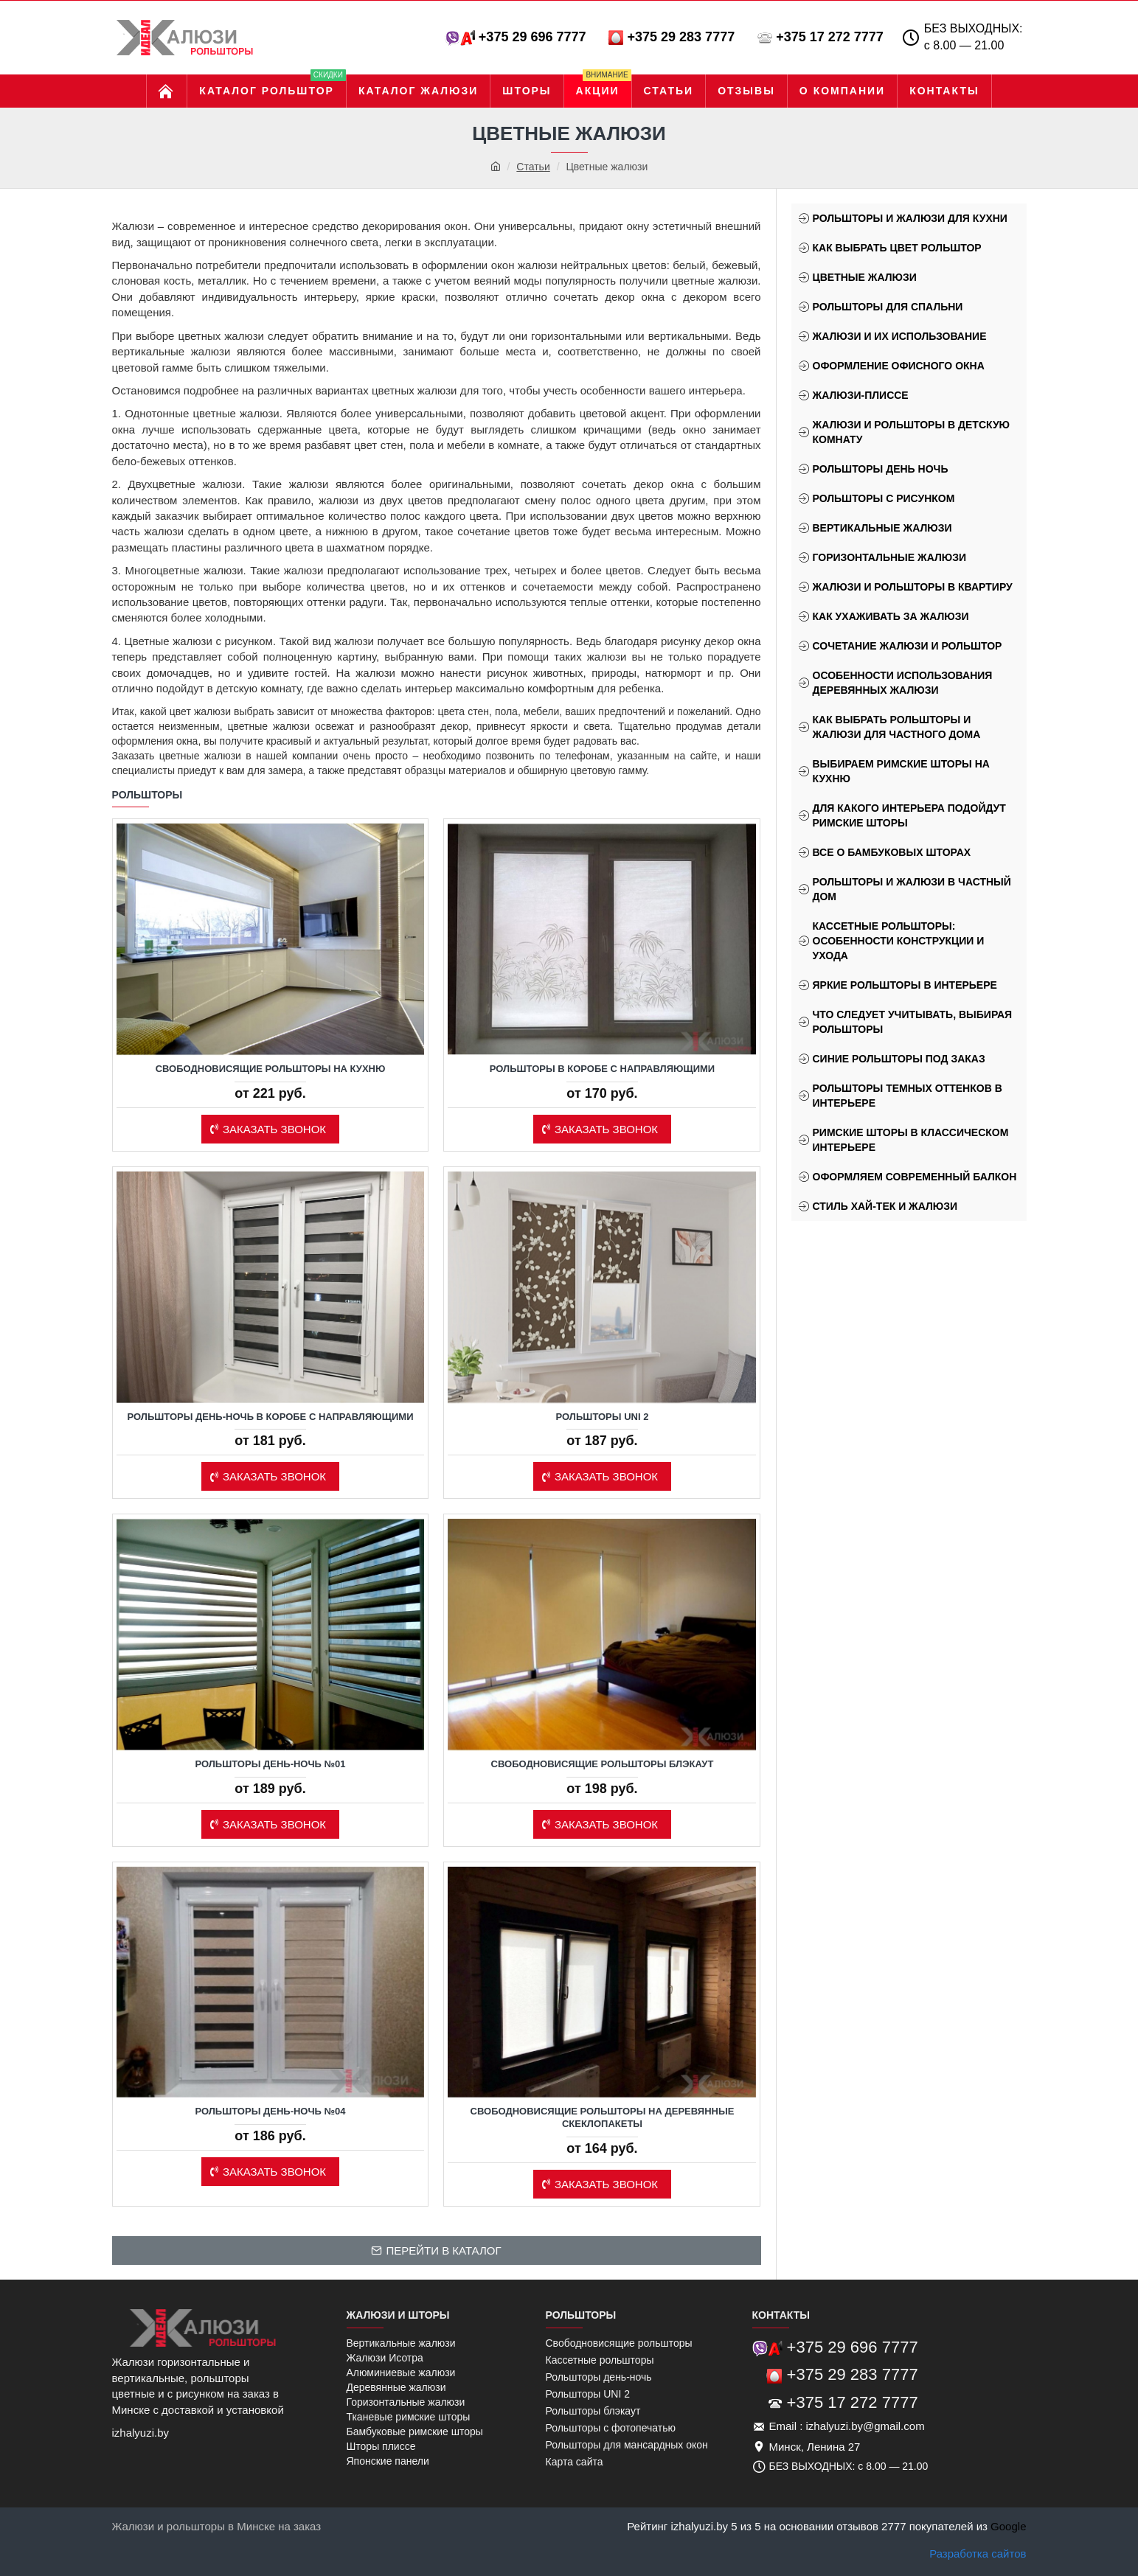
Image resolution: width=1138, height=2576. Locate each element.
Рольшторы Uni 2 (602, 1416)
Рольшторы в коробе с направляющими (602, 1068)
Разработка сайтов (977, 2553)
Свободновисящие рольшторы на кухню (271, 1068)
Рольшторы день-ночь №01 (270, 1763)
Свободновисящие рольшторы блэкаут (602, 1763)
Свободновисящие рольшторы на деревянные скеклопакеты (603, 2117)
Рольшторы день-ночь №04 (270, 2111)
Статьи (532, 167)
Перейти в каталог (443, 2250)
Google (1008, 2526)
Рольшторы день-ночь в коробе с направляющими (270, 1416)
